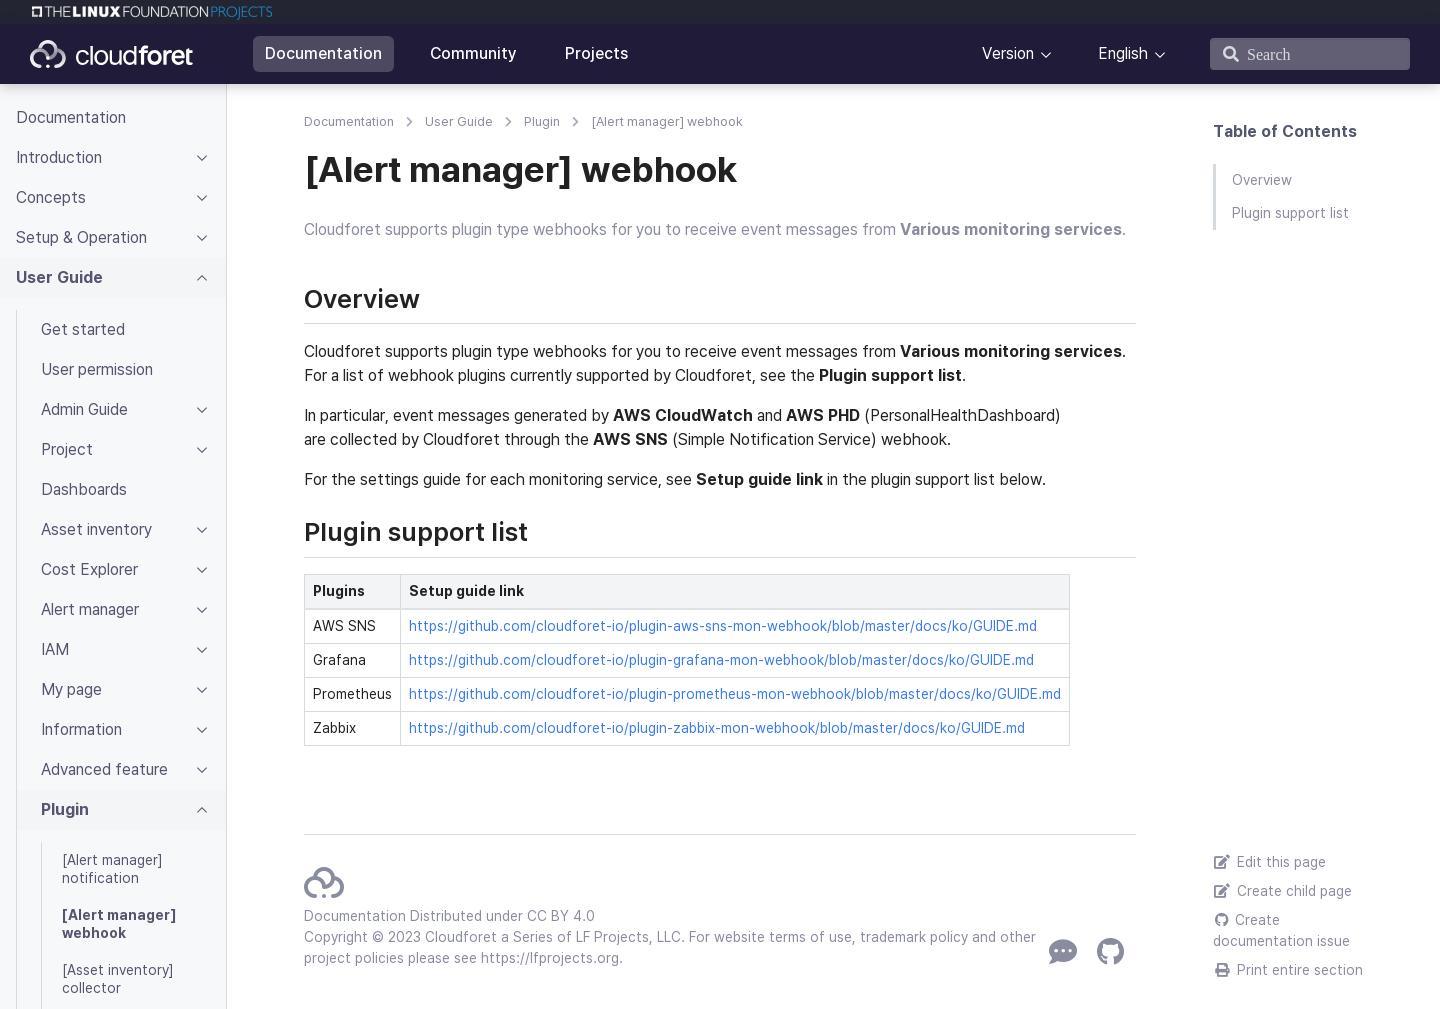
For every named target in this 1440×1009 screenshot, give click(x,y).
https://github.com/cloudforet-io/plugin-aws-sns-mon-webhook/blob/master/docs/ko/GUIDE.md (723, 626)
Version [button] (1008, 53)
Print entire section (1288, 970)
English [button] (1123, 53)
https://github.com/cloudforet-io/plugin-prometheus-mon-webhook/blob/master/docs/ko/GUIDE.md (735, 694)
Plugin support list (1290, 213)
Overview (1262, 180)
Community (473, 53)
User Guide (459, 121)
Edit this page (1269, 862)
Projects (596, 53)
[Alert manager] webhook (667, 121)
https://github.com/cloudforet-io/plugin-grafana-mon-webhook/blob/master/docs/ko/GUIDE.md (721, 660)
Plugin (542, 121)
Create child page (1282, 891)
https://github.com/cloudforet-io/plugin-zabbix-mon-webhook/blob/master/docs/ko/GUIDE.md (717, 728)
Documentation (323, 53)
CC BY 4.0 (561, 916)
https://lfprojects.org (550, 958)
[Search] (1310, 54)
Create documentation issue (1281, 930)
